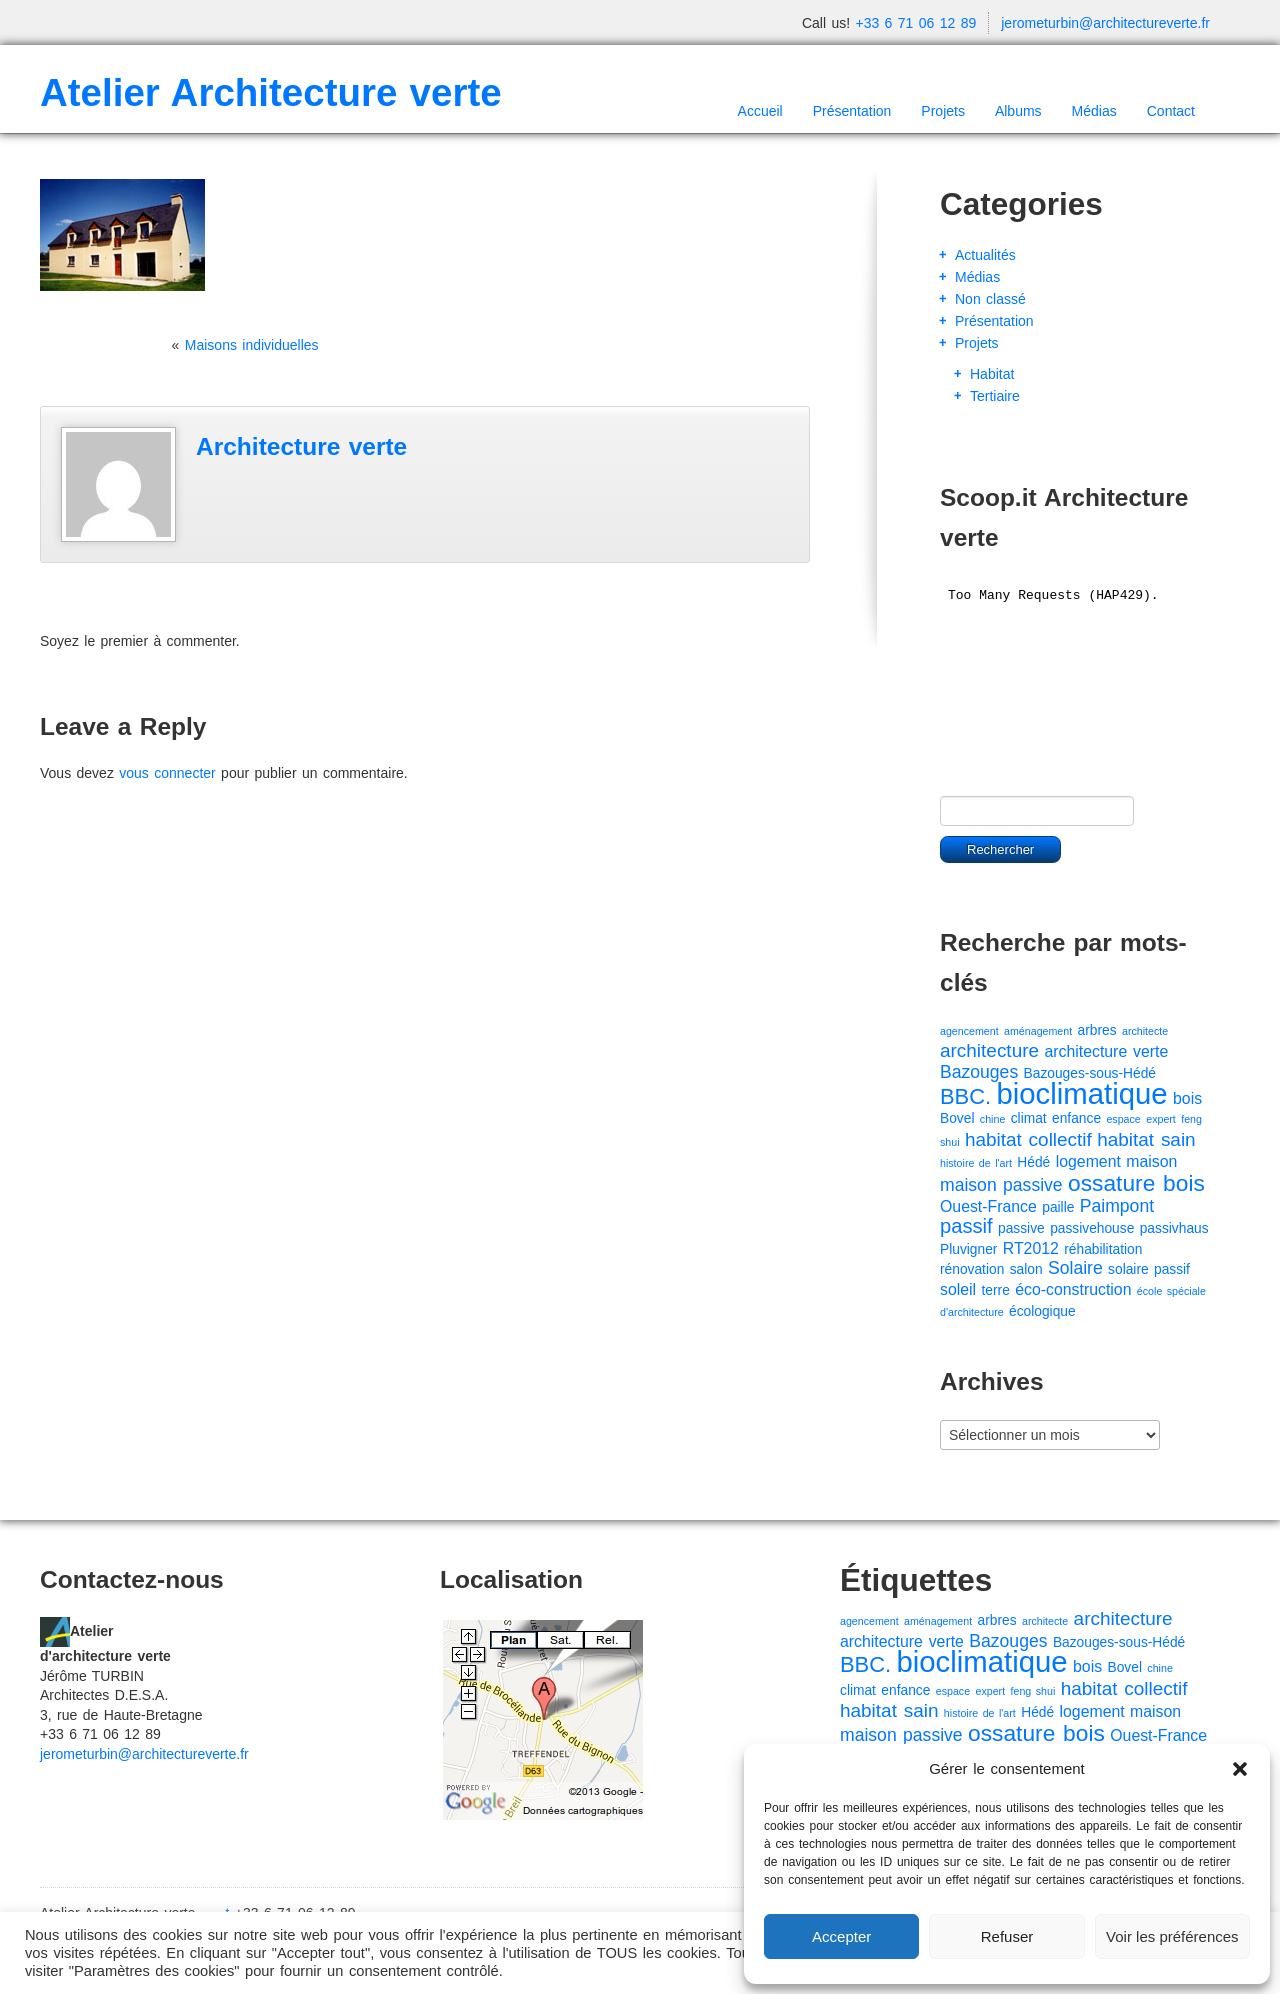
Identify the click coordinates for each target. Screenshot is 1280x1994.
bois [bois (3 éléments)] (1187, 1098)
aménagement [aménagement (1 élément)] (1038, 1031)
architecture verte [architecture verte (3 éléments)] (1106, 1051)
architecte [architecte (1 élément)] (1145, 1031)
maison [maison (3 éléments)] (1151, 1161)
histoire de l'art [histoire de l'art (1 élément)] (976, 1163)
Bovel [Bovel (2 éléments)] (957, 1118)
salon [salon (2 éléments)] (1026, 1269)
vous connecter (167, 773)
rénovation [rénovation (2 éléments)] (972, 1269)
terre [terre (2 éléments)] (996, 1290)
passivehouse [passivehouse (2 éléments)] (1092, 1228)
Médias (1094, 111)
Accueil (760, 111)
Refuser (1007, 1936)
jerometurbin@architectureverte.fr (1105, 23)
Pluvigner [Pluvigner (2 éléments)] (968, 1249)
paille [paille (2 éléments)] (1058, 1207)
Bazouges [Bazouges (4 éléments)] (979, 1072)
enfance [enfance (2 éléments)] (1076, 1118)
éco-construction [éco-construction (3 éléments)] (1073, 1289)
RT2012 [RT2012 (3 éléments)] (1031, 1248)
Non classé (990, 299)
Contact (1171, 111)
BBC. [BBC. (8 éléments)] (965, 1096)
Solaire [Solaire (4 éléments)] (1075, 1268)
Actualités (985, 255)
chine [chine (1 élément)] (992, 1119)
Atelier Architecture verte (271, 92)
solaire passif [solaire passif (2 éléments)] (1149, 1269)
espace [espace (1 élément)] (1123, 1119)
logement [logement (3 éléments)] (1088, 1161)
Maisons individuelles (252, 345)
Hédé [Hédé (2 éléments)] (1033, 1162)
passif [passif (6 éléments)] (966, 1226)
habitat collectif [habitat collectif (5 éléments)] (1028, 1139)
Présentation (852, 111)
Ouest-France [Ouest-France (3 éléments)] (988, 1206)
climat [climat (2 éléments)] (1029, 1118)
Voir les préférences (1172, 1936)
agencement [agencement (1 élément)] (969, 1031)
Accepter (841, 1936)
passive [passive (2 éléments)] (1021, 1228)
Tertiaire (995, 396)
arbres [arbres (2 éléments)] (1097, 1030)
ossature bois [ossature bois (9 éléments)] (1136, 1183)
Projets (943, 111)
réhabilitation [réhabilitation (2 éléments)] (1103, 1249)
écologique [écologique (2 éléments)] (1042, 1311)
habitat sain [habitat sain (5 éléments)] (1146, 1139)
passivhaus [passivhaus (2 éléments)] (1174, 1228)
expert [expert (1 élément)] (1161, 1119)
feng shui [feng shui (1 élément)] (1033, 1691)
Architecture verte (301, 446)
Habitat (992, 374)
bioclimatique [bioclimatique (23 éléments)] (1081, 1093)
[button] (1240, 1769)
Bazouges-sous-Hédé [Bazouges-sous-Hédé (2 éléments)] (1090, 1073)
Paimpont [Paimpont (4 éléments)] (1117, 1206)
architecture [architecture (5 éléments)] (989, 1050)
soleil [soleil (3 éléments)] (958, 1289)
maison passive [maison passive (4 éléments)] (1001, 1185)
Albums (1018, 111)
